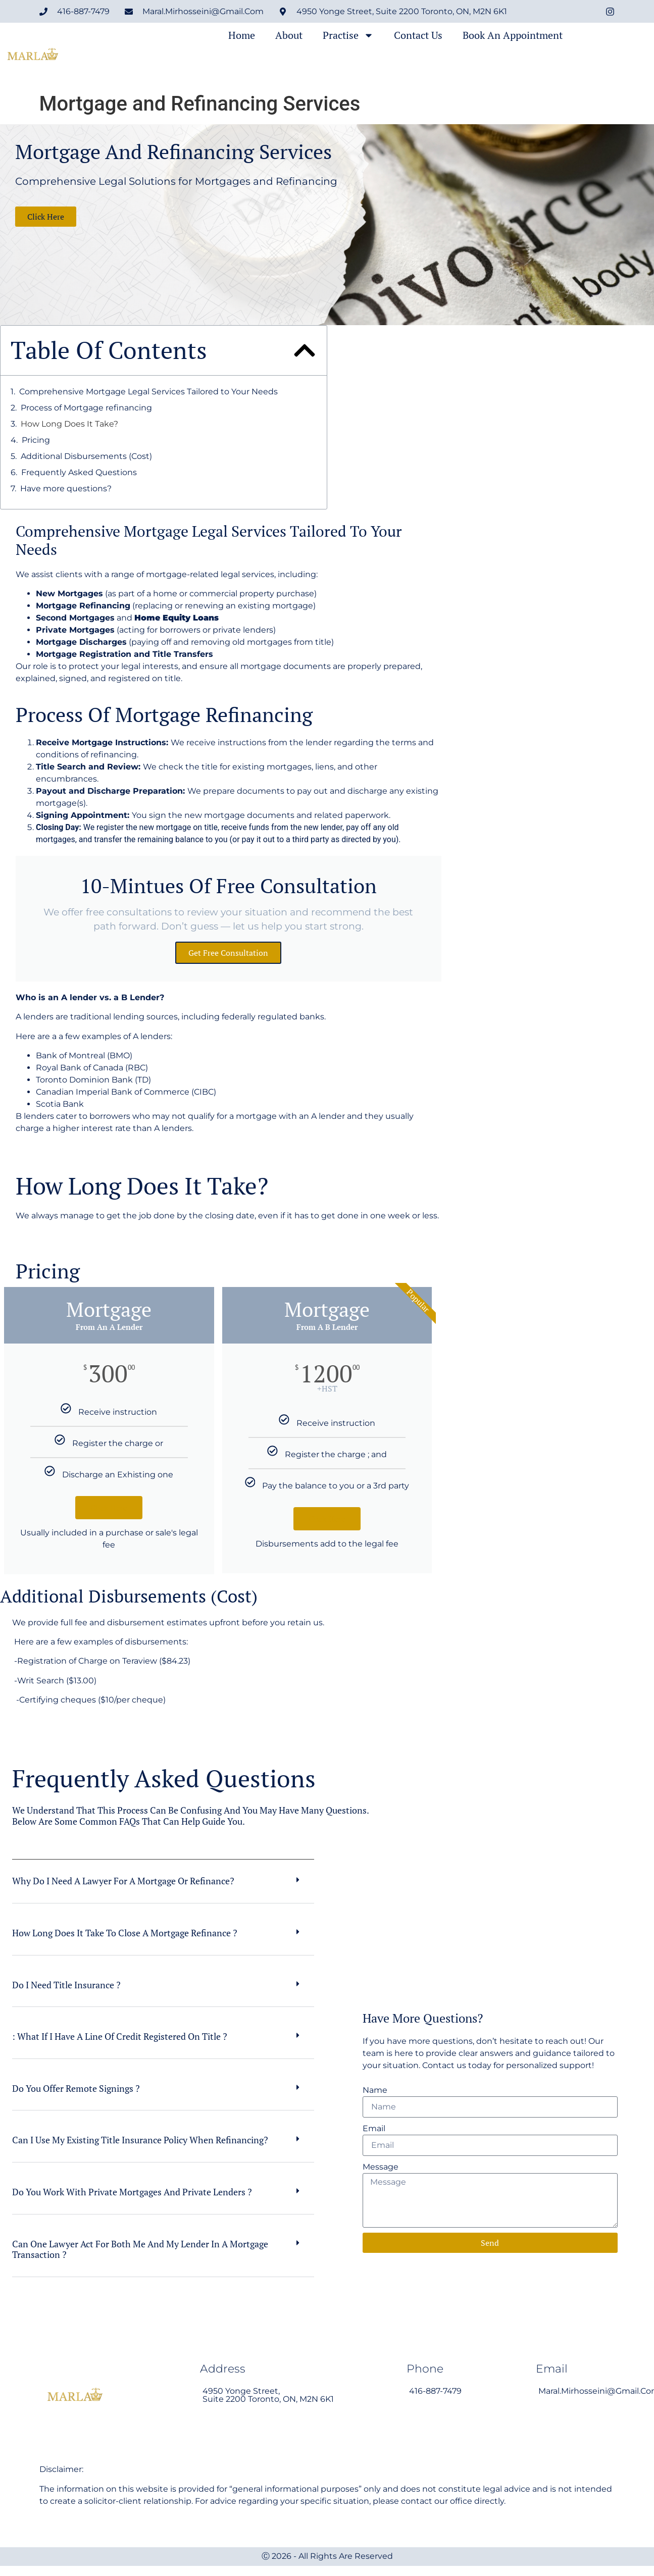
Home (241, 35)
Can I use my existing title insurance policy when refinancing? (140, 2140)
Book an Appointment (513, 35)
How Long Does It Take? (69, 424)
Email (374, 2128)
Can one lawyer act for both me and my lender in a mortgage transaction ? (140, 2249)
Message (380, 2167)
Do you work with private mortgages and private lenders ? (132, 2192)
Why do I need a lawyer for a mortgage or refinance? (123, 1881)
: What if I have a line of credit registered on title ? (119, 2036)
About (289, 35)
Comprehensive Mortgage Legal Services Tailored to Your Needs (148, 391)
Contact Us (418, 35)
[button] (304, 350)
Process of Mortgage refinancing (86, 408)
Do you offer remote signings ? (76, 2088)
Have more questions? (66, 488)
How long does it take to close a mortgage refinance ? (124, 1933)
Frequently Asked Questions (79, 472)
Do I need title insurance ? (66, 1985)
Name (375, 2090)
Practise (348, 35)
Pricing (36, 440)
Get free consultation (228, 952)
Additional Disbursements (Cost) (86, 456)
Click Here (108, 1507)
